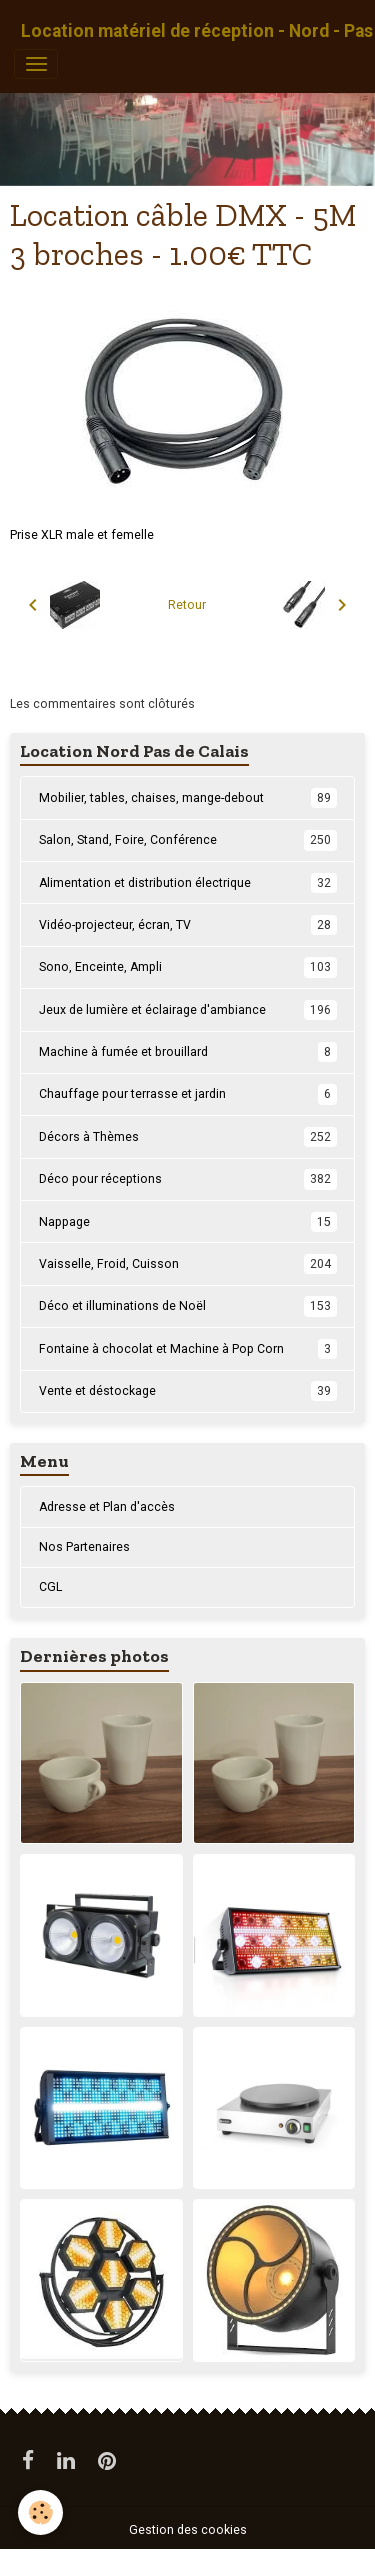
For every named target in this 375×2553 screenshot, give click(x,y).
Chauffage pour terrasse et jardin (188, 1094)
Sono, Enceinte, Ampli (188, 967)
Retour (187, 605)
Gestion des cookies (188, 2530)
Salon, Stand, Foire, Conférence (188, 840)
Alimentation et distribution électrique (188, 883)
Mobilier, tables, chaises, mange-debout (188, 798)
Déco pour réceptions (188, 1179)
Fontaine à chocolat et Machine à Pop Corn (188, 1349)
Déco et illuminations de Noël (188, 1306)
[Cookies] (40, 2512)
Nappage (188, 1222)
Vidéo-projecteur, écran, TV (188, 925)
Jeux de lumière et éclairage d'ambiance (188, 1010)
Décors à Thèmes (188, 1137)
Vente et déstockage (188, 1391)
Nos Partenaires (84, 1547)
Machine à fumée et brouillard (188, 1052)
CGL (50, 1587)
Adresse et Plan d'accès (107, 1507)
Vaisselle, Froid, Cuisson (188, 1264)
